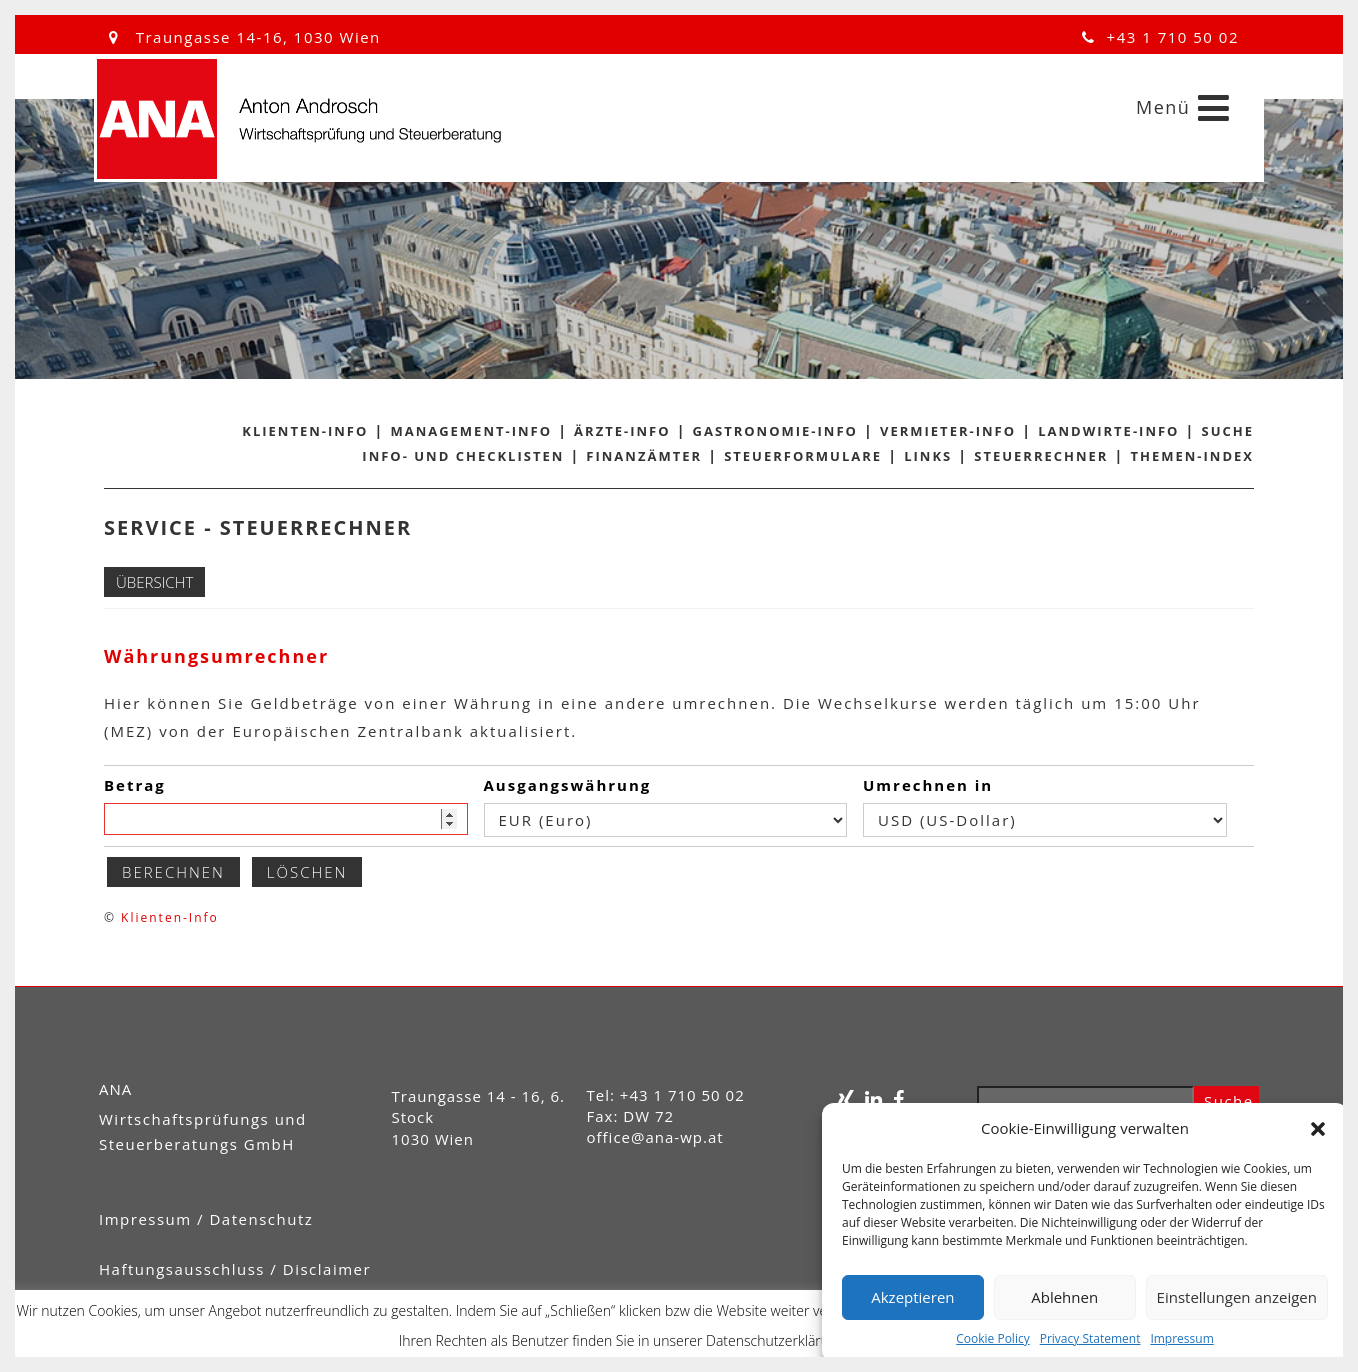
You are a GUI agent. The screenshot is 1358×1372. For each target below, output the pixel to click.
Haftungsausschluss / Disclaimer (235, 1269)
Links (928, 456)
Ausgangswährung (568, 785)
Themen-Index (1193, 456)
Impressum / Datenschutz (206, 1219)
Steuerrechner (1041, 456)
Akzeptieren (912, 1297)
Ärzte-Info (622, 431)
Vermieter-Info (948, 431)
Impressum (1181, 1338)
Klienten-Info (305, 431)
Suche (1228, 431)
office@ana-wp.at (655, 1137)
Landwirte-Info (1108, 431)
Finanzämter (644, 456)
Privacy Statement (1090, 1338)
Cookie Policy (992, 1338)
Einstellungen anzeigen (1237, 1297)
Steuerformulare (803, 456)
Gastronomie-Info (775, 431)
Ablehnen (1064, 1297)
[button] (1318, 1129)
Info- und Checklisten (463, 456)
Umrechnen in (928, 785)
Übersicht (154, 582)
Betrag (135, 785)
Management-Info (471, 431)
